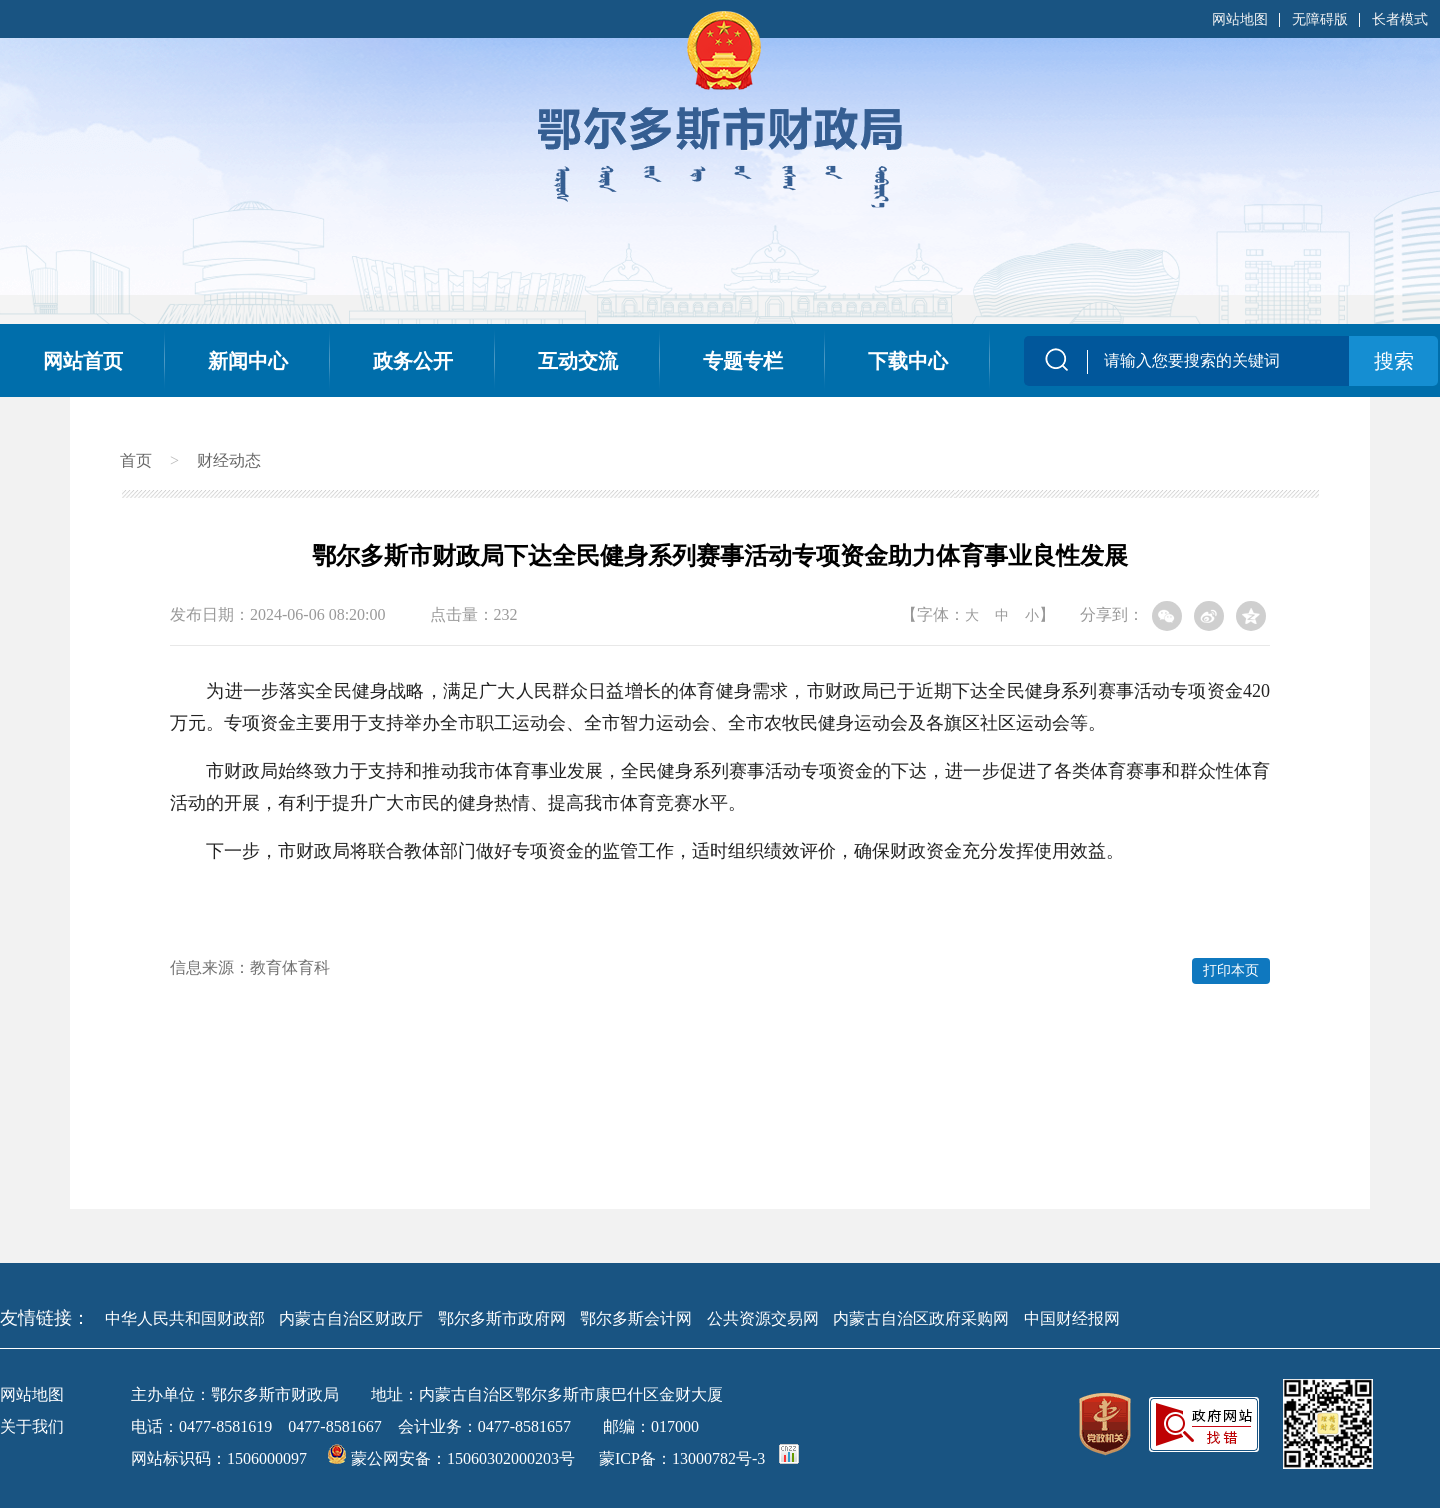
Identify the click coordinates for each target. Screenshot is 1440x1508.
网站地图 (1240, 19)
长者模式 (1400, 19)
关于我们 (32, 1426)
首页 (136, 460)
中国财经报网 (1072, 1318)
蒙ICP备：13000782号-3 (682, 1458)
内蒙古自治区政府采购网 (921, 1318)
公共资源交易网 (763, 1318)
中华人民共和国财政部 (185, 1318)
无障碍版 (1320, 19)
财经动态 (229, 460)
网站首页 (83, 361)
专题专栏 (743, 361)
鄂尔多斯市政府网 (502, 1318)
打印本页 (1231, 970)
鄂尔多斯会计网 (636, 1318)
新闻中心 (248, 361)
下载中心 (908, 361)
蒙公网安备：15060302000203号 (453, 1458)
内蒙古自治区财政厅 (351, 1318)
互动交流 (578, 361)
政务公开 (413, 361)
